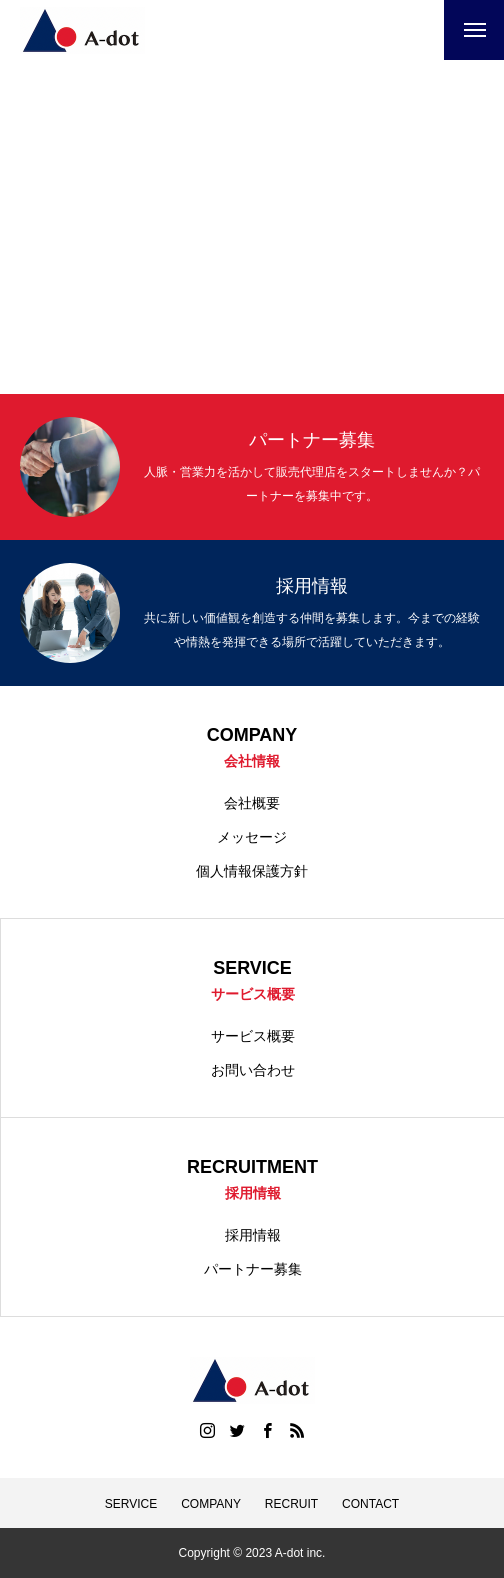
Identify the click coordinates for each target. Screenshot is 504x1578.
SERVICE (131, 1504)
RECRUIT (291, 1504)
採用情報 (253, 1235)
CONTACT (370, 1504)
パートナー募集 (253, 1269)
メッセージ (252, 837)
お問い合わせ (253, 1070)
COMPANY (211, 1504)
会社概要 (252, 803)
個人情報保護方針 (252, 871)
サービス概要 (253, 1036)
